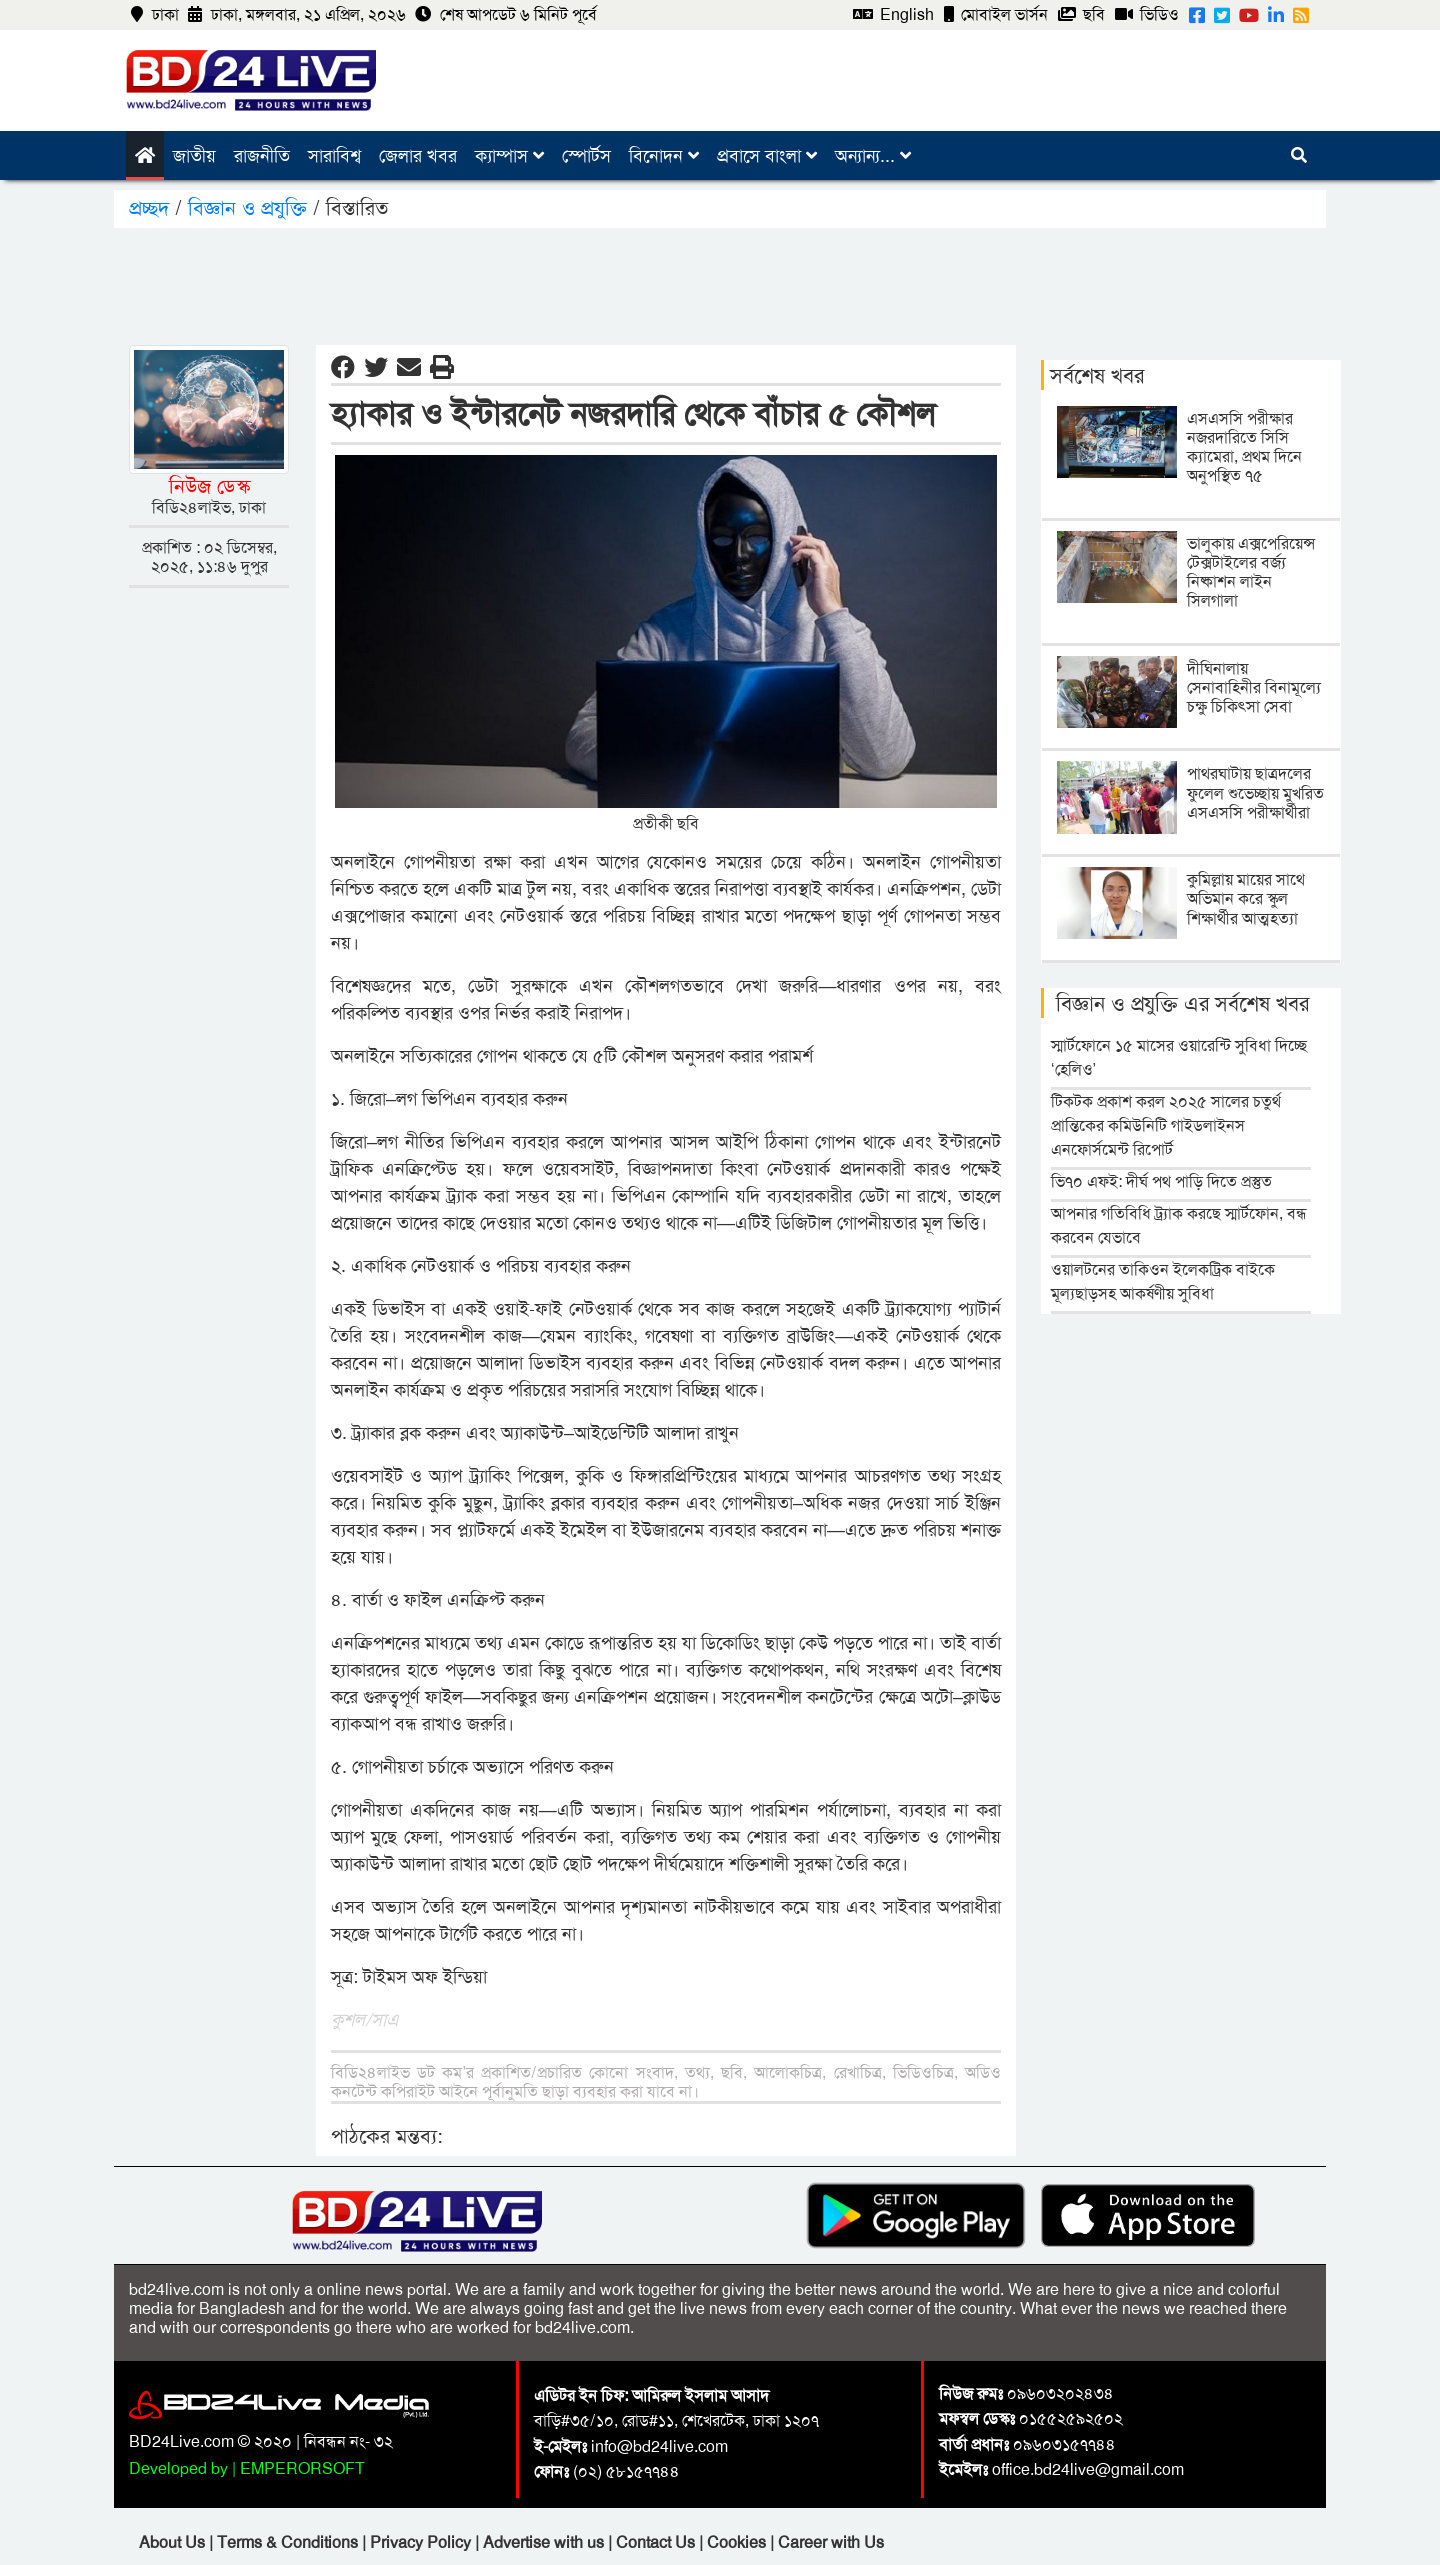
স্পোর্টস (586, 156)
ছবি (1081, 14)
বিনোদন (664, 156)
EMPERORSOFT (302, 2468)
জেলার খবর (418, 156)
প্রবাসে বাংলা (767, 156)
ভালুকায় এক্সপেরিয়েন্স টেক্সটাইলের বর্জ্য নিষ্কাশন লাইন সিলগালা (1251, 572)
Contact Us (657, 2542)
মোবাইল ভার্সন (996, 14)
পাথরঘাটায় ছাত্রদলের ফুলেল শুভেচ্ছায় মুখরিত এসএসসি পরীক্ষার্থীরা (1255, 792)
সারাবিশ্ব (334, 156)
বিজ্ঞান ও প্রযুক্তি (247, 208)
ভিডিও (1147, 14)
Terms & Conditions (289, 2542)
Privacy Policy (422, 2542)
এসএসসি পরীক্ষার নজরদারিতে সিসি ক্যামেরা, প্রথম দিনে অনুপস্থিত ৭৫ (1244, 447)
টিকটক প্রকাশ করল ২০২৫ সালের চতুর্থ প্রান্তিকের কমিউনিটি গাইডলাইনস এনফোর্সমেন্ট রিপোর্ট (1166, 1125)
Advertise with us (545, 2542)
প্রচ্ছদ (152, 208)
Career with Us (831, 2542)
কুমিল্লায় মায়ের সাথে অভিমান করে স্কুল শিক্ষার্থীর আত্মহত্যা (1246, 898)
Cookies (736, 2542)
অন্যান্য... (873, 156)
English (893, 14)
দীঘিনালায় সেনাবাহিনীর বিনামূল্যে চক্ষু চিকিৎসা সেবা (1254, 687)
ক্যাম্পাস (509, 156)
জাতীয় (194, 156)
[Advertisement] (720, 283)
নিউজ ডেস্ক (209, 486)
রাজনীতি (262, 156)
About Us (174, 2542)
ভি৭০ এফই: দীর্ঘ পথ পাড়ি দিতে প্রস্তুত (1161, 1181)
